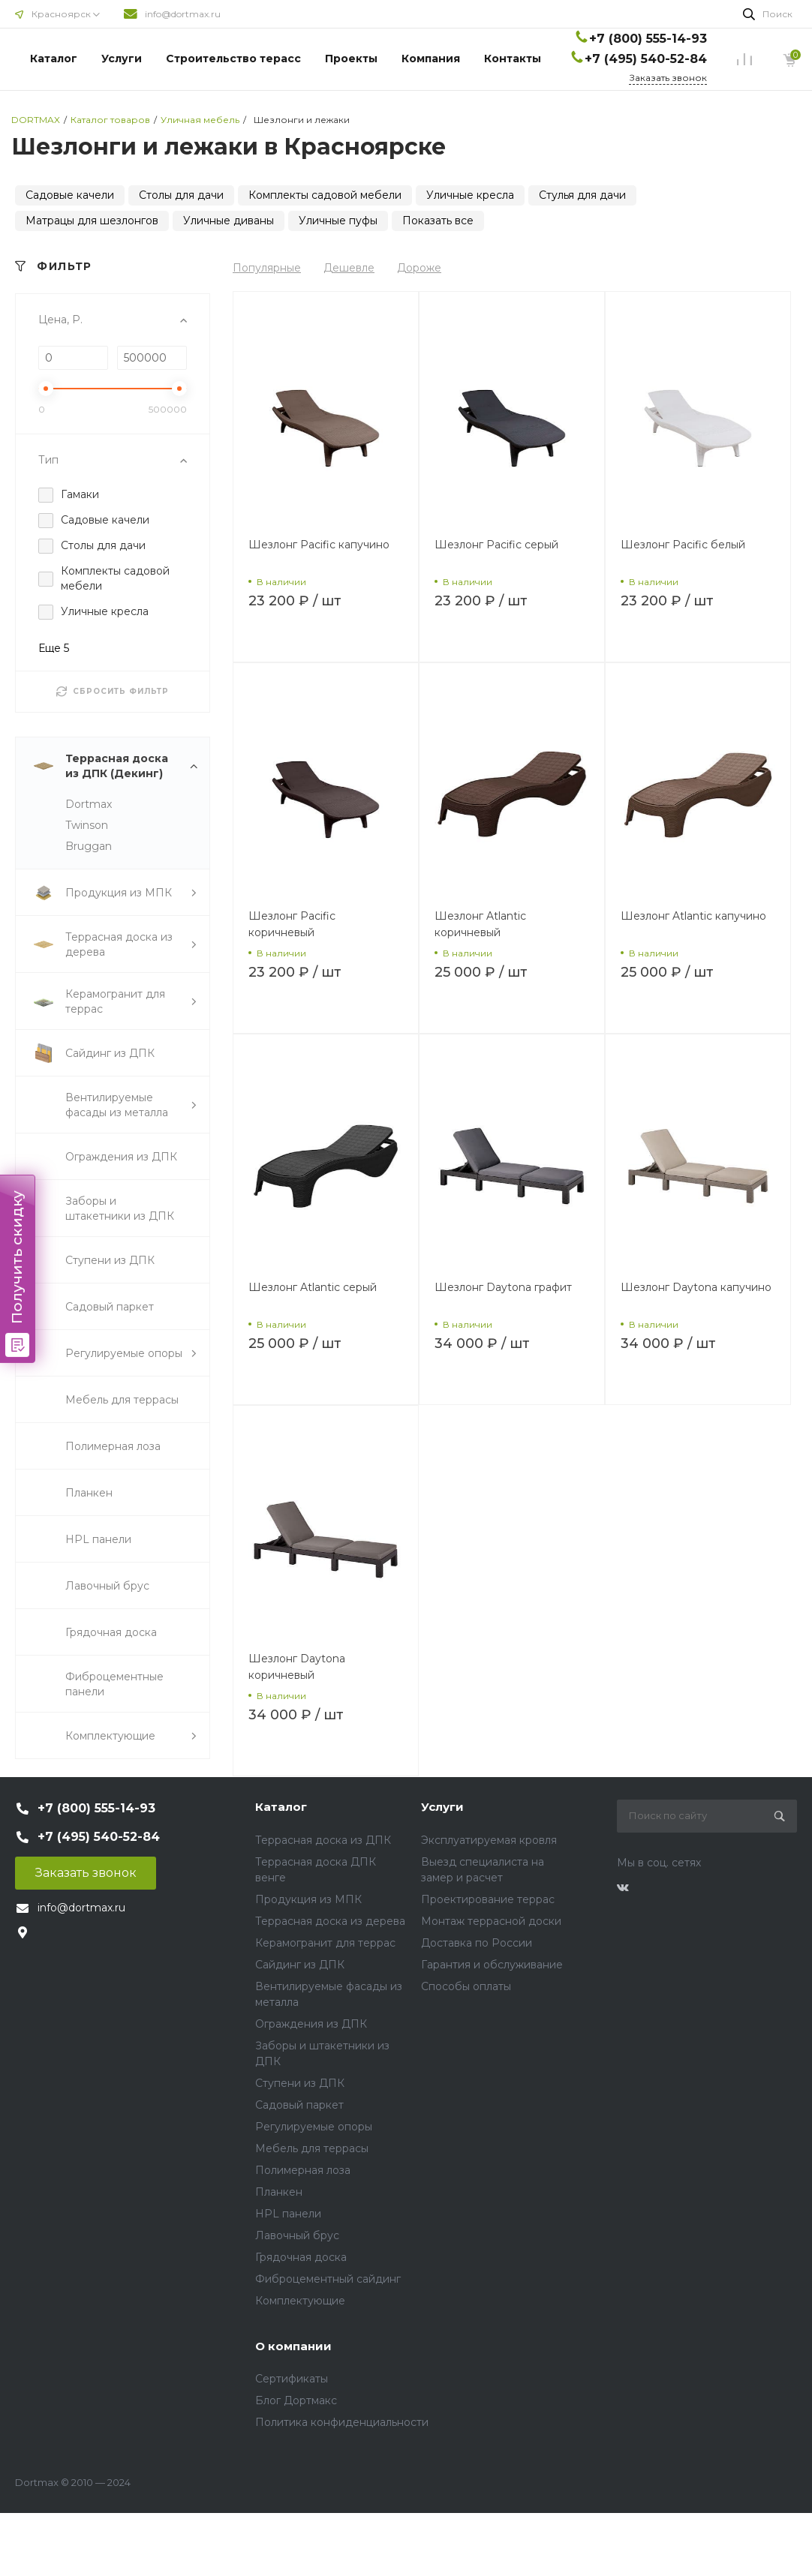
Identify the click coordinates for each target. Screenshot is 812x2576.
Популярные (267, 268)
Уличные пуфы (338, 220)
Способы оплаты (466, 1986)
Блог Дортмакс (296, 2400)
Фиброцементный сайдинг (328, 2279)
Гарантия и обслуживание (492, 1964)
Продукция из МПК (308, 1899)
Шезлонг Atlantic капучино (693, 916)
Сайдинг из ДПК (299, 1964)
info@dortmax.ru (183, 14)
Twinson (86, 825)
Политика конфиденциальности (342, 2422)
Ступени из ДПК (299, 2083)
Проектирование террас (488, 1899)
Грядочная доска (301, 2257)
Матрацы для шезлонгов (92, 220)
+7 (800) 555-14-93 (648, 39)
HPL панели (288, 2213)
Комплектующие (300, 2300)
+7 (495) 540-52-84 (646, 59)
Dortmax (88, 804)
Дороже (419, 268)
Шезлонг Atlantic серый (312, 1287)
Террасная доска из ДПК (323, 1840)
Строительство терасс (233, 58)
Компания (430, 58)
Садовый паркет (299, 2105)
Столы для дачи (181, 195)
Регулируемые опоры (313, 2126)
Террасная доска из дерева (330, 1921)
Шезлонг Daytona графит (503, 1287)
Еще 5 (53, 648)
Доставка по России (476, 1943)
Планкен (278, 2192)
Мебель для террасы (311, 2148)
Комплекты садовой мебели (324, 195)
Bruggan (88, 846)
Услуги (121, 58)
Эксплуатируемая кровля (489, 1840)
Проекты (351, 58)
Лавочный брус (297, 2235)
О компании (293, 2346)
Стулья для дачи (582, 195)
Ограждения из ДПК (311, 2024)
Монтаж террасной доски (491, 1921)
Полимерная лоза (302, 2170)
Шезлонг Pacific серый (496, 544)
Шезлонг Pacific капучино (318, 544)
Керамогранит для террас (325, 1943)
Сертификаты (291, 2378)
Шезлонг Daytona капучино (696, 1287)
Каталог (53, 58)
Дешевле (348, 268)
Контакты (512, 58)
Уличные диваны (228, 220)
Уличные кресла (470, 195)
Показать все (438, 220)
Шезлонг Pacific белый (683, 544)
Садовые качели (70, 195)
